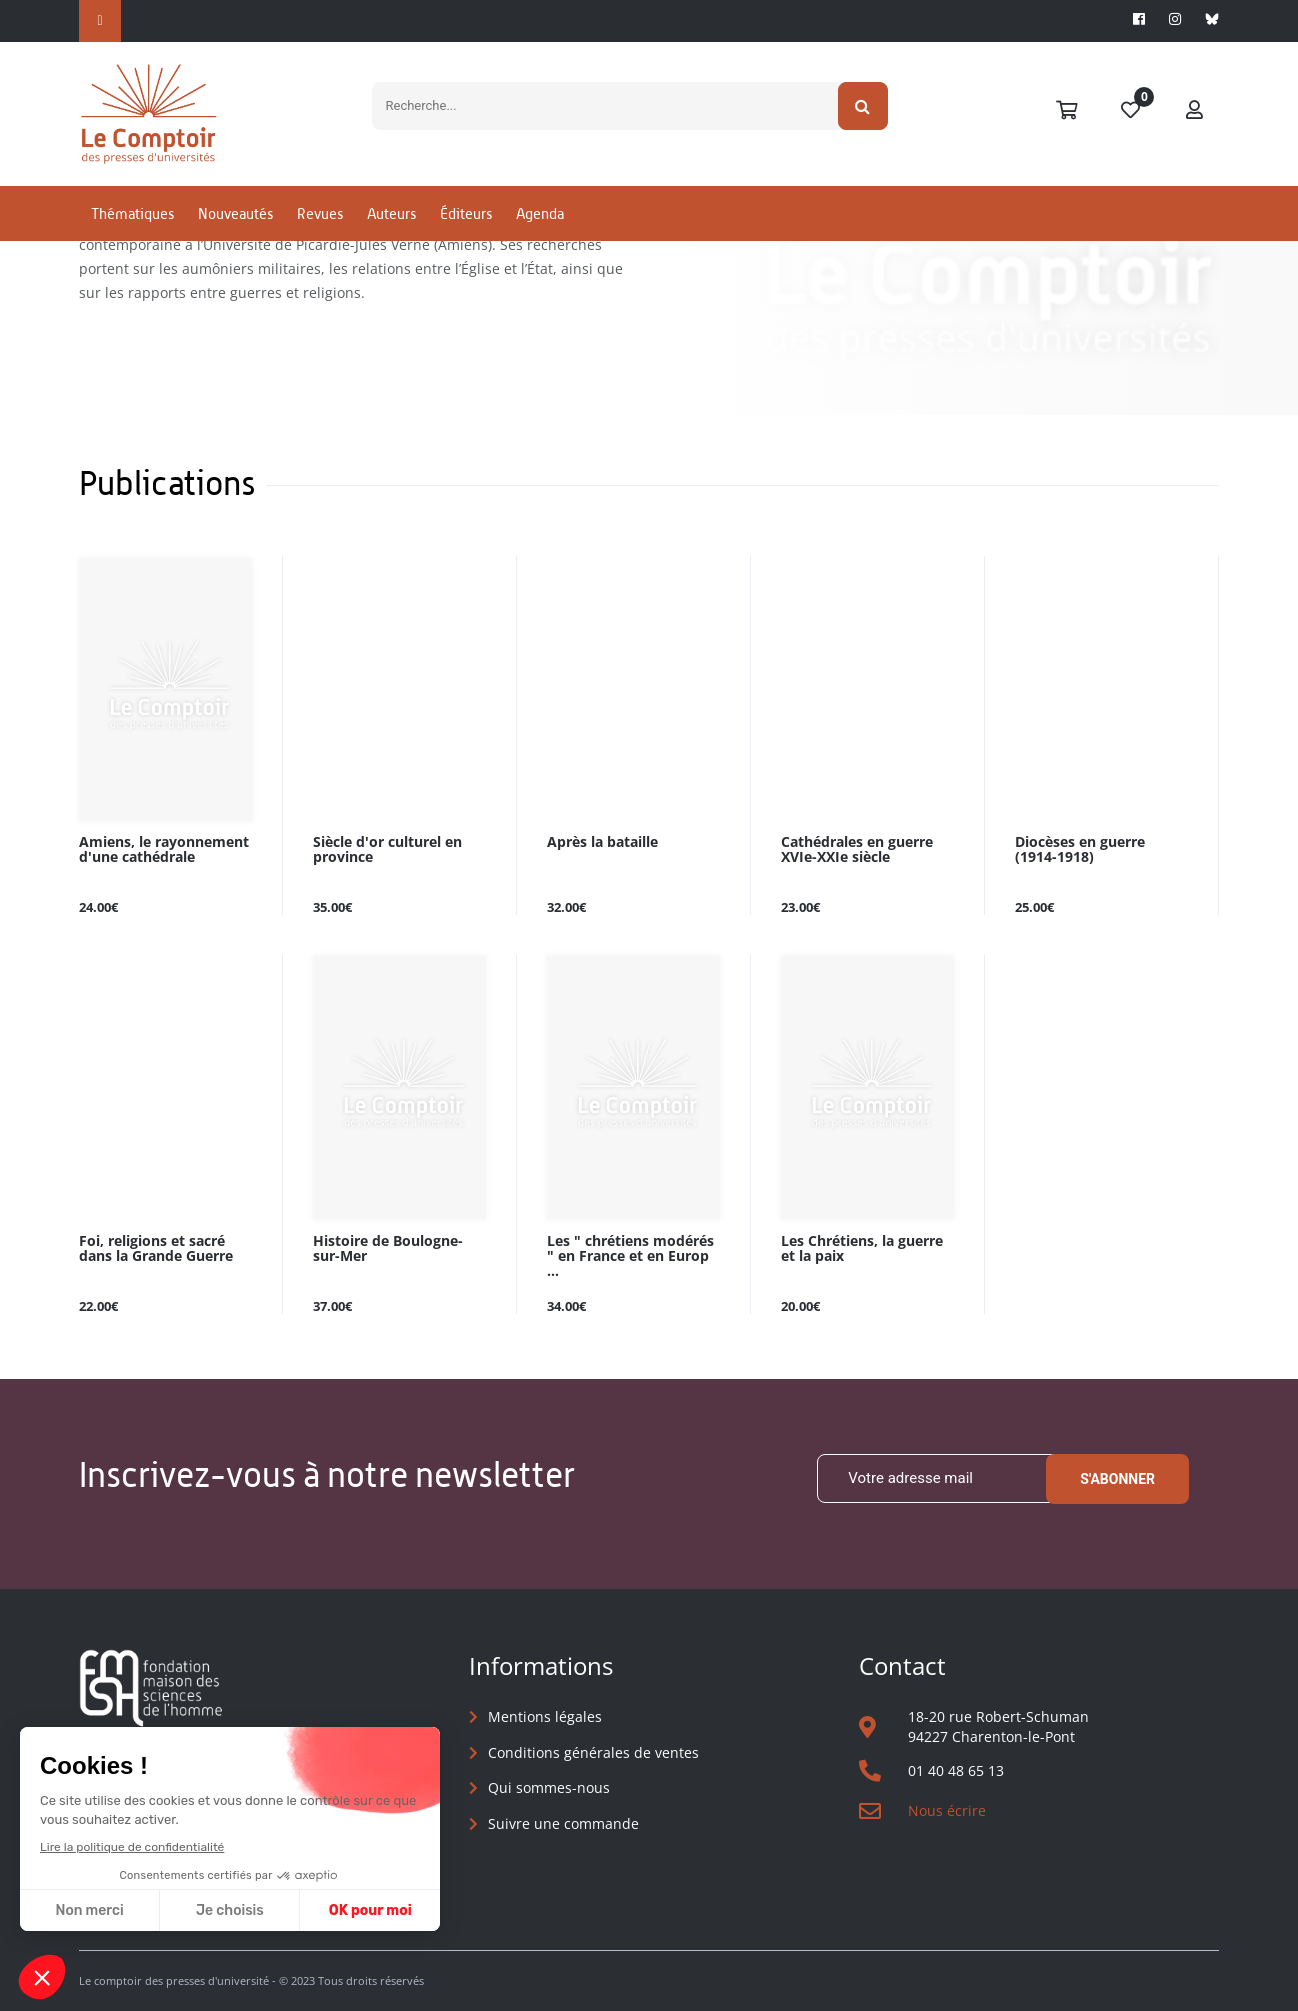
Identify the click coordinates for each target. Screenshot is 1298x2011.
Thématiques (132, 213)
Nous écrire (947, 1810)
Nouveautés (235, 213)
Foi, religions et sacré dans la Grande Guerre (156, 1249)
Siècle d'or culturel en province (387, 850)
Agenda (540, 213)
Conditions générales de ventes (593, 1752)
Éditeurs (466, 213)
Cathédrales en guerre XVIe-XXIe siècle (857, 850)
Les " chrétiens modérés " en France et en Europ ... (630, 1256)
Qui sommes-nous (549, 1787)
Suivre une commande (563, 1823)
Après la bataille (602, 842)
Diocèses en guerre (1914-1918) (1080, 850)
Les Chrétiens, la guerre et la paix (862, 1249)
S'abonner (1117, 1479)
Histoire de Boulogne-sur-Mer (388, 1249)
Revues (320, 213)
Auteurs (391, 213)
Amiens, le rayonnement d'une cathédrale (164, 850)
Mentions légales (545, 1716)
